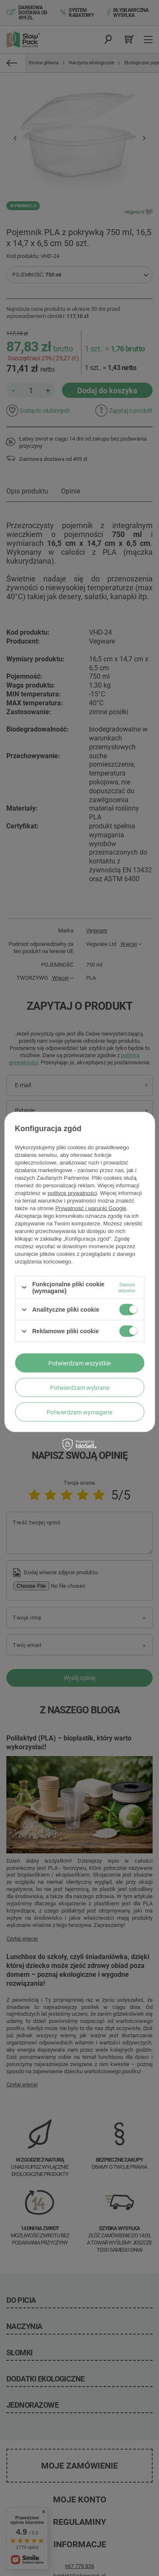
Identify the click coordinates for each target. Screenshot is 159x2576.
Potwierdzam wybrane (79, 1387)
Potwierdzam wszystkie (79, 1362)
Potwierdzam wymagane (79, 1412)
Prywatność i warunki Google (90, 1208)
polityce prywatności (72, 1192)
